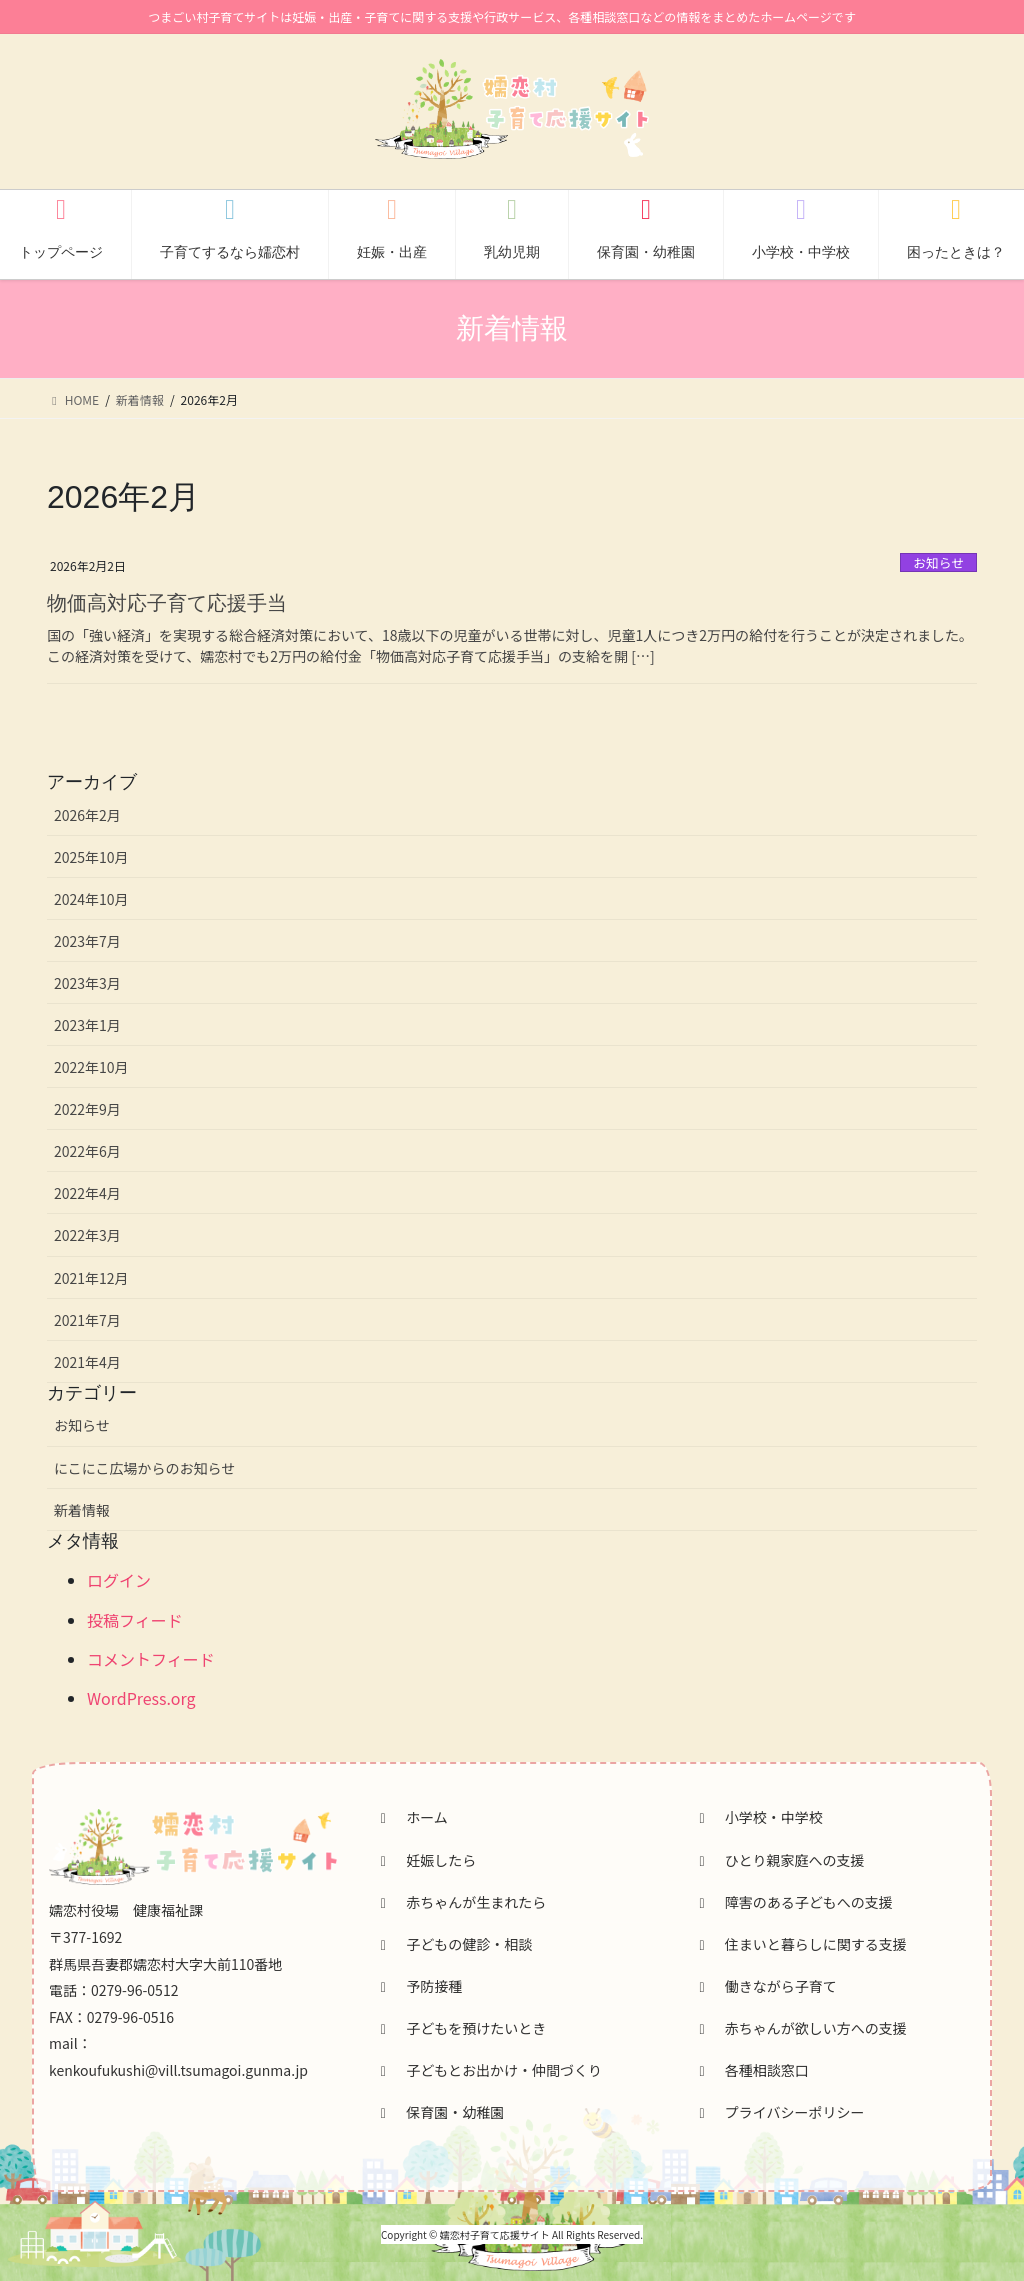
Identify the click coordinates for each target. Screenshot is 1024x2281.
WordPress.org (141, 1698)
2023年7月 (87, 941)
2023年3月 (87, 983)
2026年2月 (87, 815)
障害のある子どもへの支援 (793, 1902)
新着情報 (82, 1510)
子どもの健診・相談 (454, 1944)
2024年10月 (91, 899)
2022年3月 (87, 1235)
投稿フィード (135, 1620)
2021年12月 (91, 1278)
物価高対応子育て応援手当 (167, 603)
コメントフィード (151, 1659)
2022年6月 (87, 1151)
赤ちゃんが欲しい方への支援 (800, 2028)
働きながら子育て (765, 1986)
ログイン (119, 1580)
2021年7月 (87, 1320)
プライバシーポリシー (778, 2112)
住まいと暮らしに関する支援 (800, 1944)
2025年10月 (91, 857)
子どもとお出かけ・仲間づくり (488, 2070)
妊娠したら (426, 1860)
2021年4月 (87, 1362)
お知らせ (938, 562)
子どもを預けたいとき (461, 2028)
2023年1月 (87, 1025)
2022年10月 (91, 1067)
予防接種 (419, 1986)
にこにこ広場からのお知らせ (144, 1468)
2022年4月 (87, 1193)
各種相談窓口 (751, 2070)
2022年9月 (87, 1109)
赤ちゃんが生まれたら (461, 1902)
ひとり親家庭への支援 (778, 1860)
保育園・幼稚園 (440, 2112)
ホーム (411, 1817)
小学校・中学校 (758, 1817)
